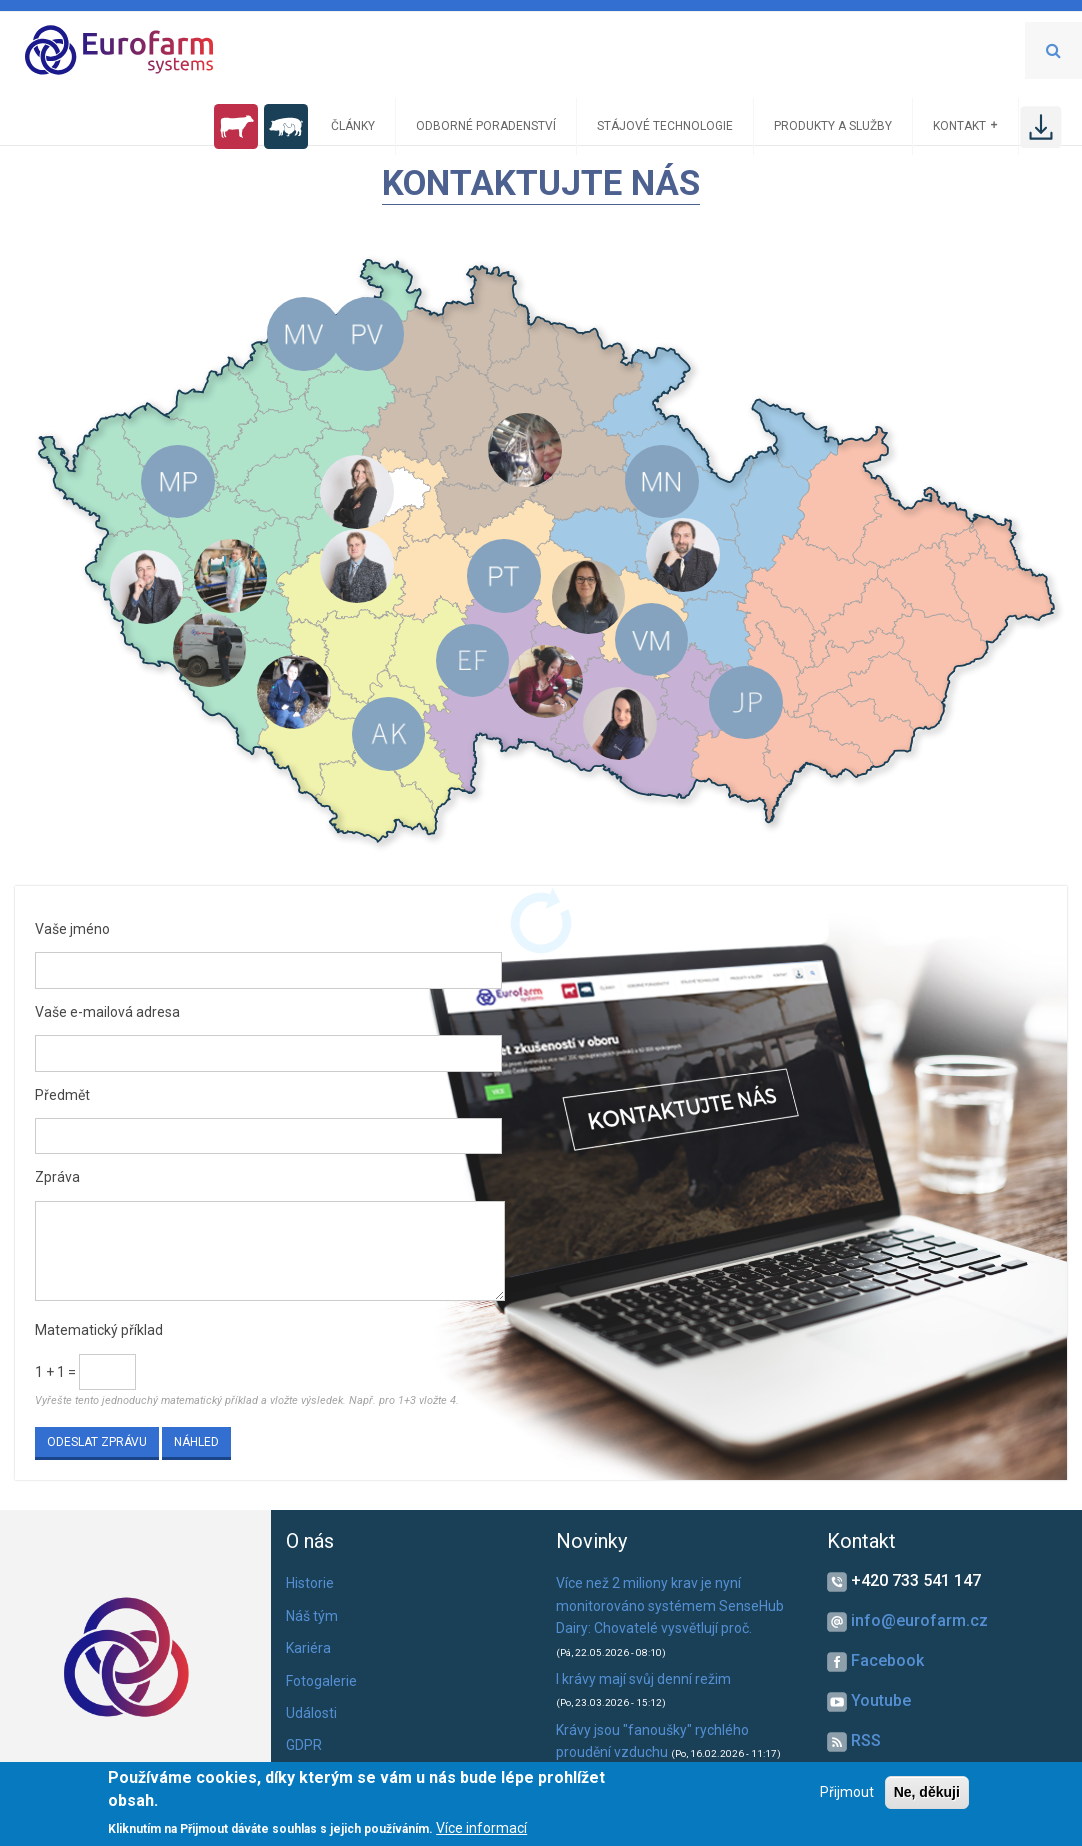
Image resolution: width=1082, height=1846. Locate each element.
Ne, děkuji (927, 1792)
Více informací (481, 1828)
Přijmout (847, 1792)
